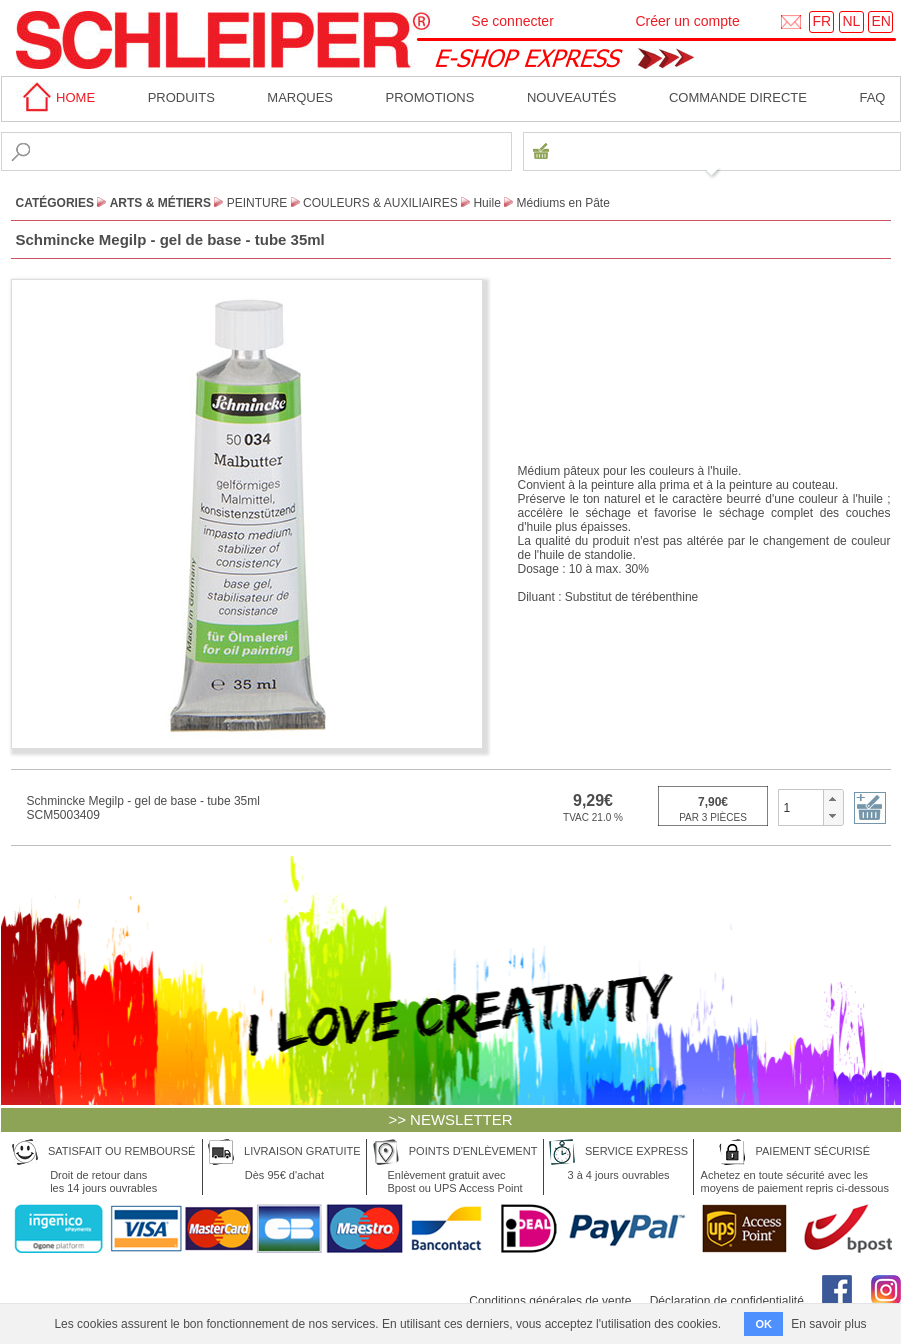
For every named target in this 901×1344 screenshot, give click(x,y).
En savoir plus (828, 1324)
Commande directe (738, 97)
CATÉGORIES (55, 203)
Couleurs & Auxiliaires (380, 203)
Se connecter (512, 21)
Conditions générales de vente (550, 1301)
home (56, 97)
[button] (832, 799)
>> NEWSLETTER (450, 1119)
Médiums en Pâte (563, 203)
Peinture (257, 203)
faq (872, 97)
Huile (486, 203)
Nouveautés (572, 97)
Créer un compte (687, 21)
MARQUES (300, 97)
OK (763, 1324)
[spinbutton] (801, 807)
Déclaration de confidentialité (727, 1301)
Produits (181, 97)
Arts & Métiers (160, 203)
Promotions (430, 97)
